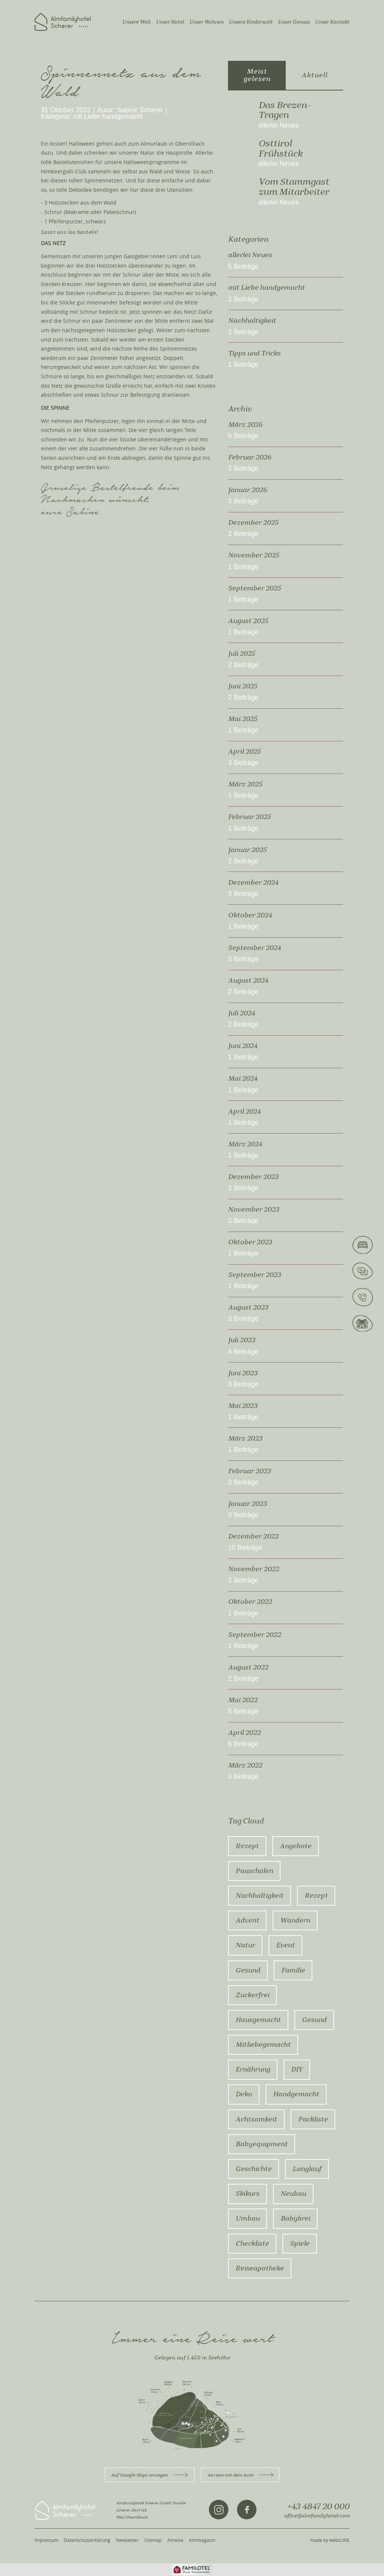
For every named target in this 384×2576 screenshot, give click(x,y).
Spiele (299, 2243)
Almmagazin (202, 2540)
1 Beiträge (243, 364)
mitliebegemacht (263, 2044)
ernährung (253, 2069)
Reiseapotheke (260, 2268)
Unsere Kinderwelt (251, 22)
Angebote (295, 1846)
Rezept (247, 1846)
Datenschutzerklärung (87, 2540)
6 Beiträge (243, 1744)
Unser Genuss (294, 22)
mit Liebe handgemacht (107, 116)
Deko (244, 2094)
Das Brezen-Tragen (284, 110)
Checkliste (252, 2243)
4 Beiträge (243, 1352)
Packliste (313, 2119)
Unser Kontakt (332, 22)
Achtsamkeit (256, 2119)
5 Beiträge (243, 266)
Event (285, 1945)
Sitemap (153, 2540)
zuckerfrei (252, 1995)
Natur (245, 1945)
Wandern (295, 1920)
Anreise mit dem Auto (240, 2475)
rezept (316, 1895)
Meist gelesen (256, 75)
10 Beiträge (245, 1548)
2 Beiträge (243, 299)
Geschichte (254, 2169)
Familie (293, 1970)
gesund (314, 2020)
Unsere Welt (136, 22)
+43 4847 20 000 (318, 2506)
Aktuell (314, 75)
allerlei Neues (278, 125)
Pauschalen (254, 1871)
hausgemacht (258, 2020)
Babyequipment (262, 2144)
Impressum (46, 2540)
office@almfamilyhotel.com (317, 2516)
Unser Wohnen (206, 22)
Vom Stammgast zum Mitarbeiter (293, 187)
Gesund (248, 1970)
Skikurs (248, 2193)
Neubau (293, 2193)
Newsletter (127, 2540)
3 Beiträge (243, 501)
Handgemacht (296, 2094)
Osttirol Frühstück (280, 148)
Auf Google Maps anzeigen (149, 2475)
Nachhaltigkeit (260, 1895)
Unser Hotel (170, 22)
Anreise (175, 2540)
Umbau (248, 2218)
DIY (297, 2069)
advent (247, 1920)
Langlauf (306, 2169)
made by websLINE (330, 2540)
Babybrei (295, 2218)
